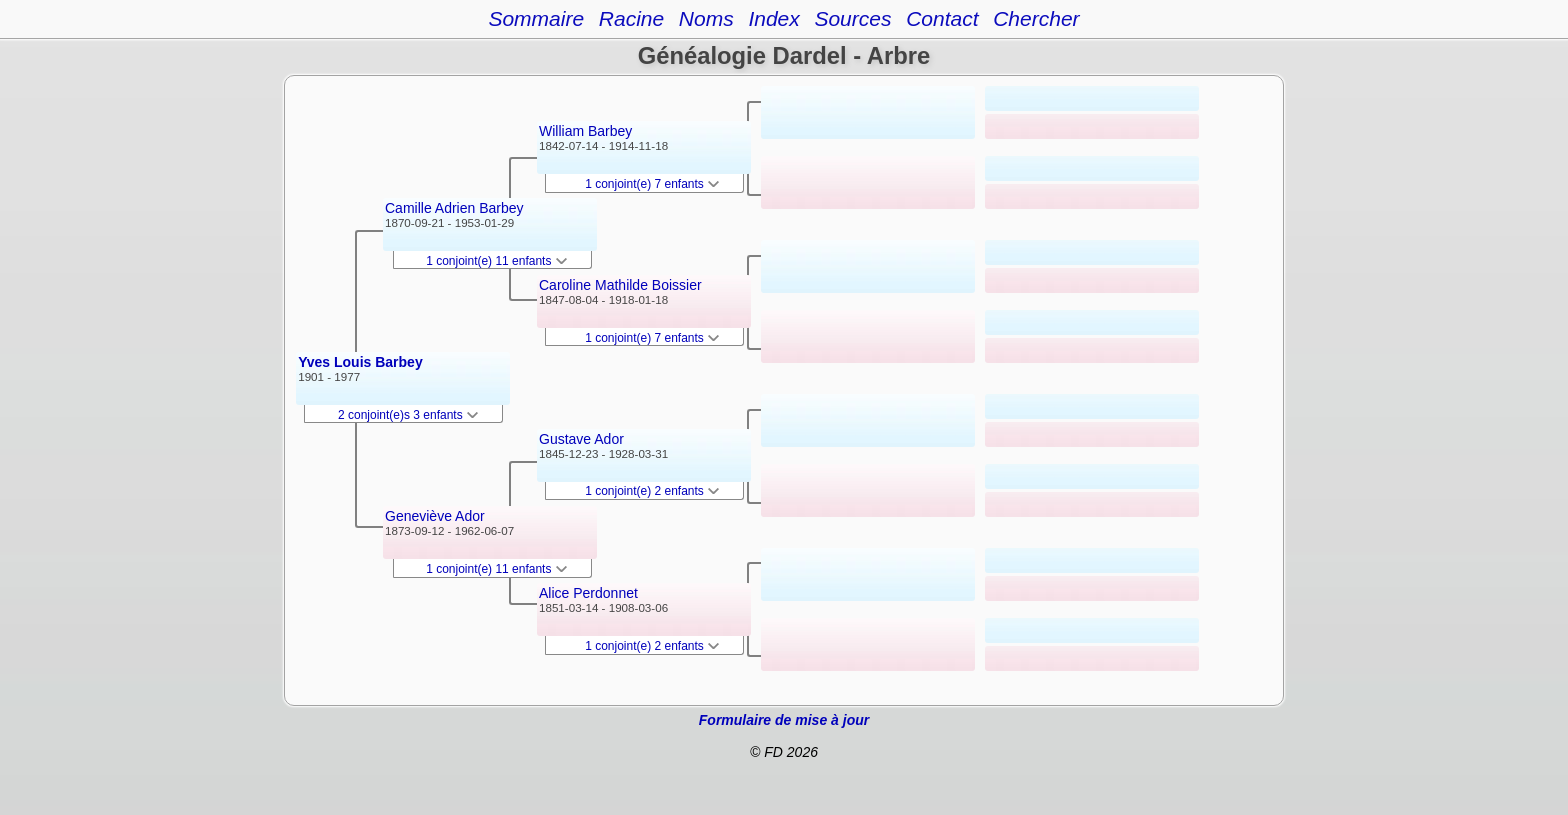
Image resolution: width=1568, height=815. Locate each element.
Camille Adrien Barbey (454, 208)
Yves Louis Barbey (360, 362)
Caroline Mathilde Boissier (620, 285)
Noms (706, 18)
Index (773, 18)
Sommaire (536, 18)
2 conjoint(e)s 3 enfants (408, 415)
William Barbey (585, 131)
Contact (942, 18)
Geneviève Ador (435, 516)
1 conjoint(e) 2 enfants (652, 491)
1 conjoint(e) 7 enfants (652, 184)
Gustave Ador (581, 439)
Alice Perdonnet (588, 593)
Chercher (1036, 18)
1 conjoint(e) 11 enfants (496, 261)
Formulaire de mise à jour (784, 720)
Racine (631, 18)
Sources (852, 18)
